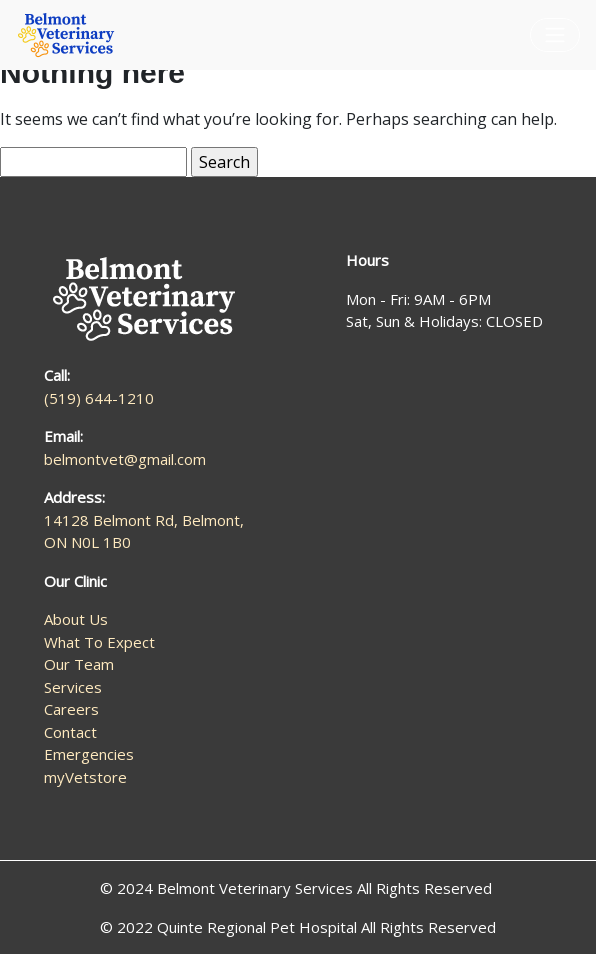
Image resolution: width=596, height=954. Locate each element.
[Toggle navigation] (555, 35)
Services (73, 687)
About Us (76, 619)
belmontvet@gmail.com (125, 459)
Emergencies (89, 754)
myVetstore (85, 777)
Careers (71, 709)
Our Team (79, 664)
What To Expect (99, 642)
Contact (70, 732)
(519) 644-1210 (99, 398)
